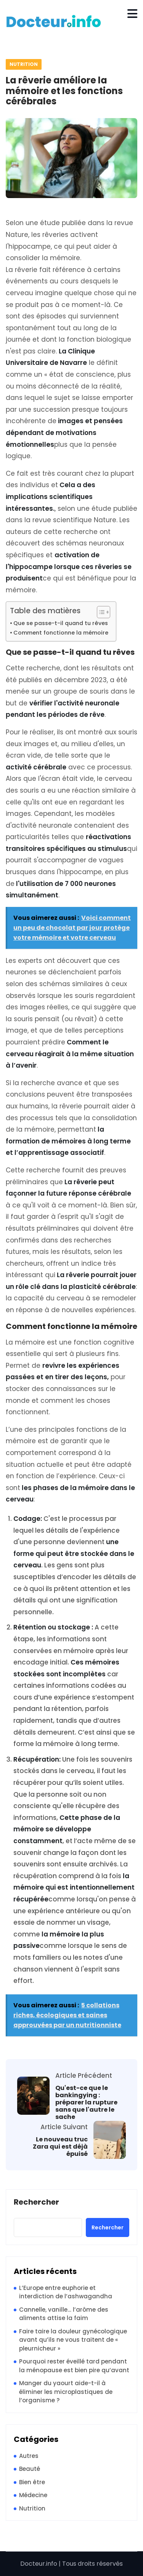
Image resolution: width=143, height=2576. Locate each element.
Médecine (33, 2495)
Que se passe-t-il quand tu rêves (60, 623)
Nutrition (24, 64)
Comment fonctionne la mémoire (60, 632)
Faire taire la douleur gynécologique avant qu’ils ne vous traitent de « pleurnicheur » (73, 2339)
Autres (29, 2456)
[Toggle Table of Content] (99, 612)
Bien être (32, 2482)
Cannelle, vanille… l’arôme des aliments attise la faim (63, 2314)
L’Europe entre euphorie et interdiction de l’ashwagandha (65, 2292)
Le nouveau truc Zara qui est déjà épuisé (60, 2147)
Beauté (29, 2469)
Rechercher (36, 2202)
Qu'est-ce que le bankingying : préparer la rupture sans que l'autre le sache (86, 2102)
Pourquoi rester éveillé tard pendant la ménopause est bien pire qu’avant (74, 2365)
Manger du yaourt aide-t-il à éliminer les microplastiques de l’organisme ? (65, 2391)
